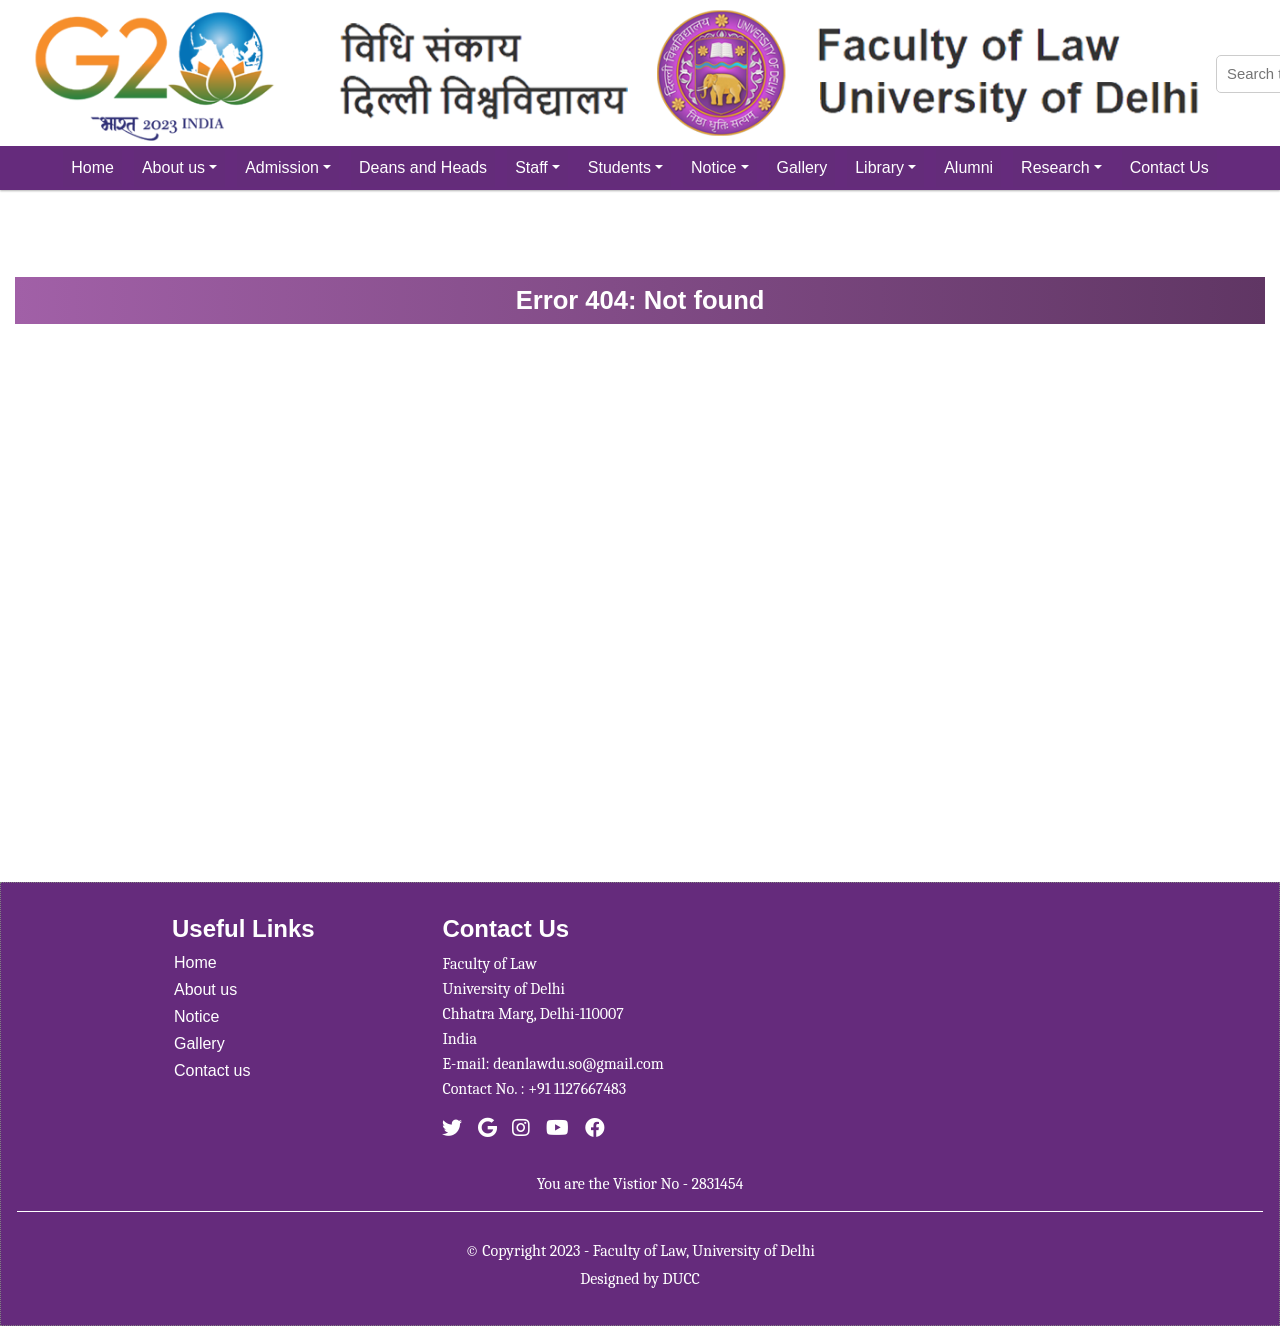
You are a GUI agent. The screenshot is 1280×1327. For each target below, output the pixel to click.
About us (179, 167)
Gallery (802, 167)
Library (885, 167)
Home (92, 167)
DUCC (681, 1279)
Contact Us (1169, 167)
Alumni (968, 167)
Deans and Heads (423, 167)
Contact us (212, 1070)
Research (1061, 167)
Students (625, 167)
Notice (719, 167)
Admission (288, 167)
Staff (537, 167)
